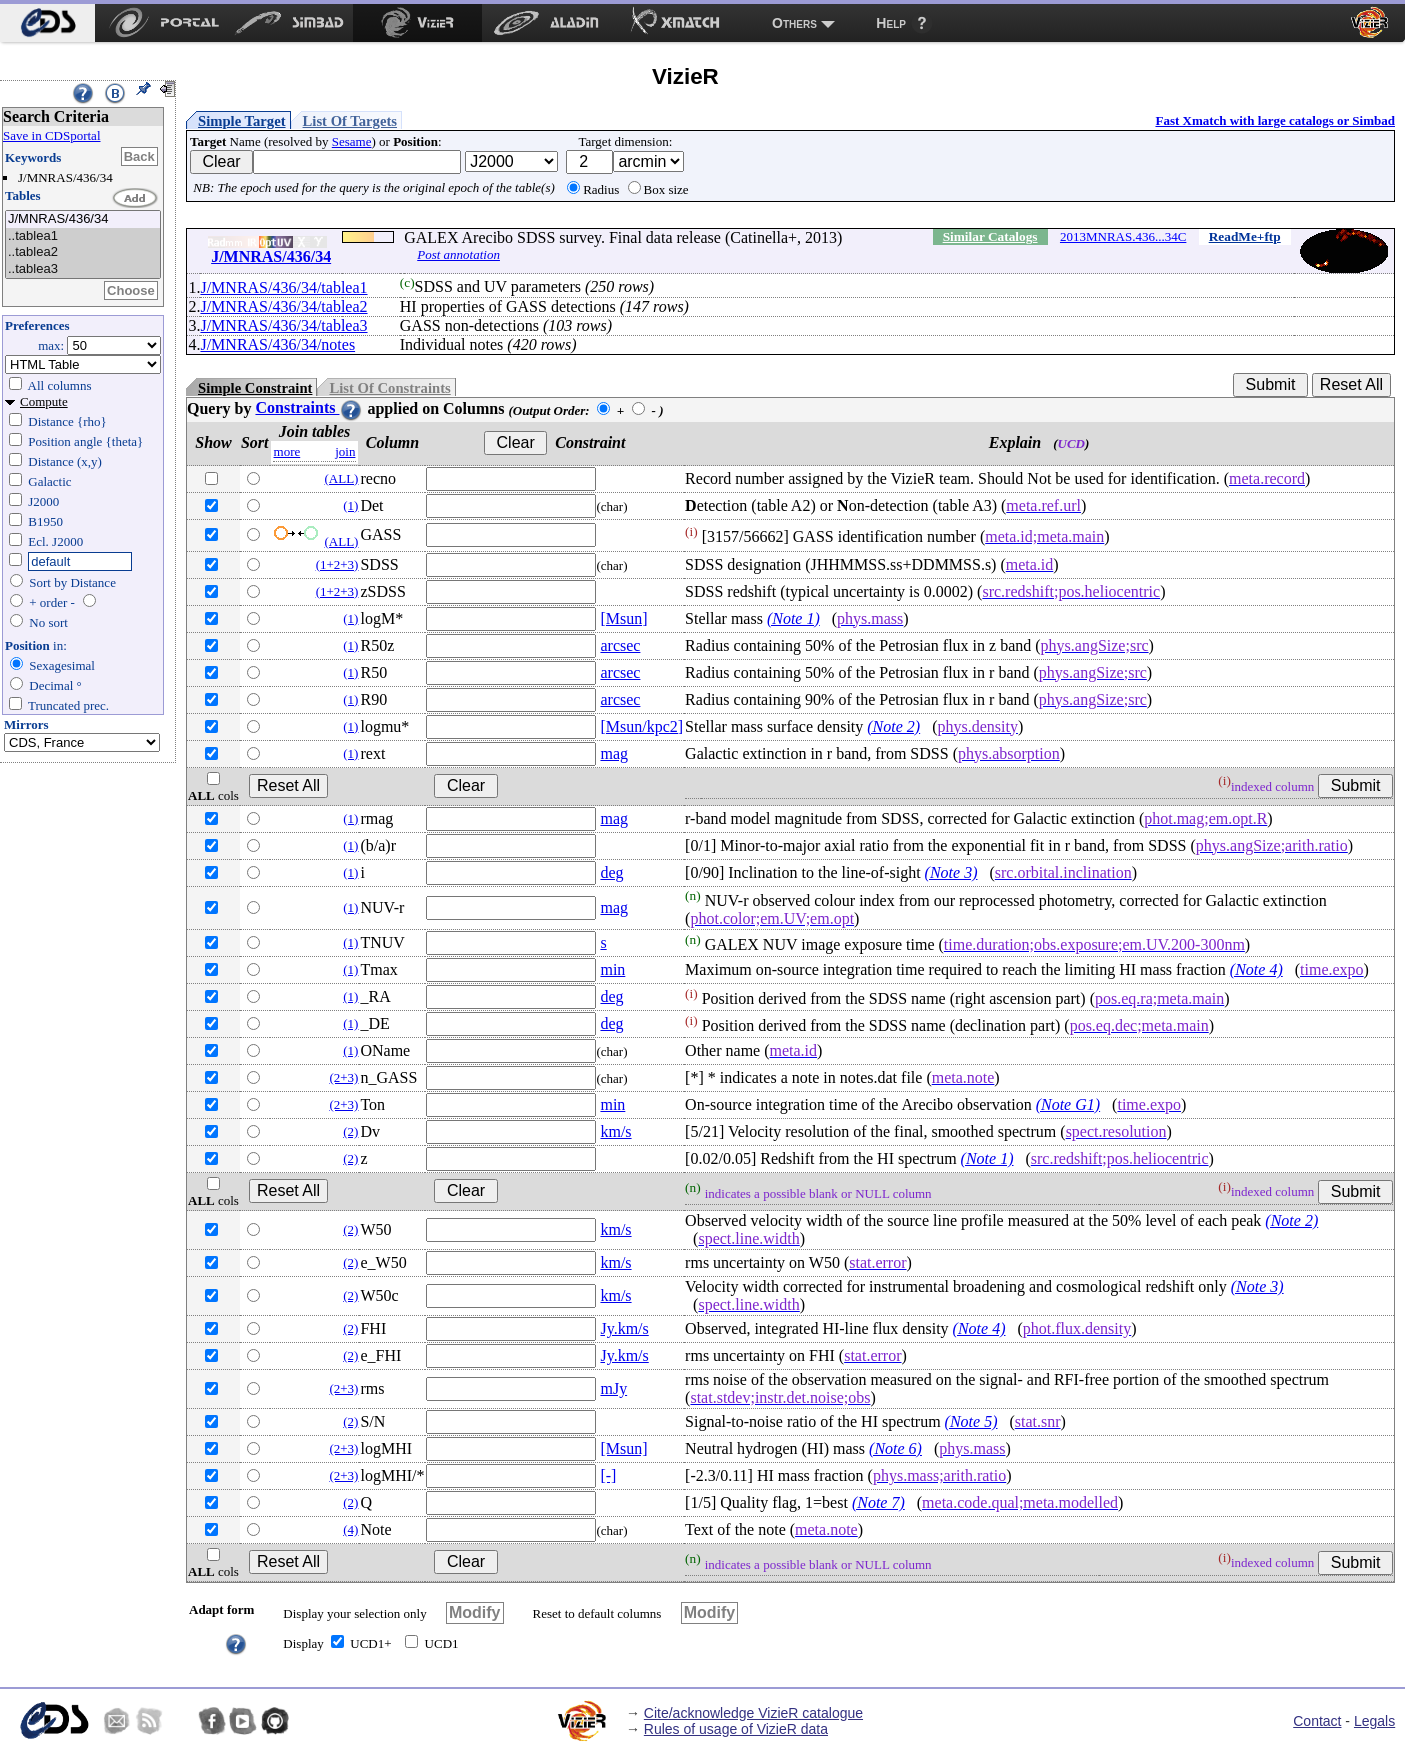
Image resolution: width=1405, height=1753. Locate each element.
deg (611, 872)
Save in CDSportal (52, 135)
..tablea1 (83, 236)
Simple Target (242, 121)
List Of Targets (350, 121)
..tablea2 (83, 252)
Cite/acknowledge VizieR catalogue (753, 1713)
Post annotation (458, 254)
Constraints (309, 407)
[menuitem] (47, 23)
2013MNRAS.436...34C (1123, 236)
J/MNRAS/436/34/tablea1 (283, 287)
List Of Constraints (389, 388)
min (612, 969)
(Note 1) (793, 618)
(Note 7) (878, 1502)
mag (614, 753)
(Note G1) (1068, 1104)
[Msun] (623, 618)
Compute (44, 401)
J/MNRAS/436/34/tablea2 (283, 306)
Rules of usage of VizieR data (736, 1729)
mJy (613, 1388)
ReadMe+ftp (1245, 236)
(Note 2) (893, 726)
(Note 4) (1256, 969)
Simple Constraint (255, 388)
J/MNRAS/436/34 (83, 219)
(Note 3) (951, 872)
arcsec (620, 645)
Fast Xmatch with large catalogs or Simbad (1275, 120)
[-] (608, 1475)
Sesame (352, 141)
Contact (1317, 1721)
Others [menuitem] (794, 23)
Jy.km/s (624, 1328)
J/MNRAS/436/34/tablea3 (283, 325)
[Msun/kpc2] (641, 726)
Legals (1374, 1721)
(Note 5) (971, 1421)
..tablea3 (83, 269)
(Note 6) (895, 1448)
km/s (615, 1131)
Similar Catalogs (990, 236)
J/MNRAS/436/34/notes (277, 344)
